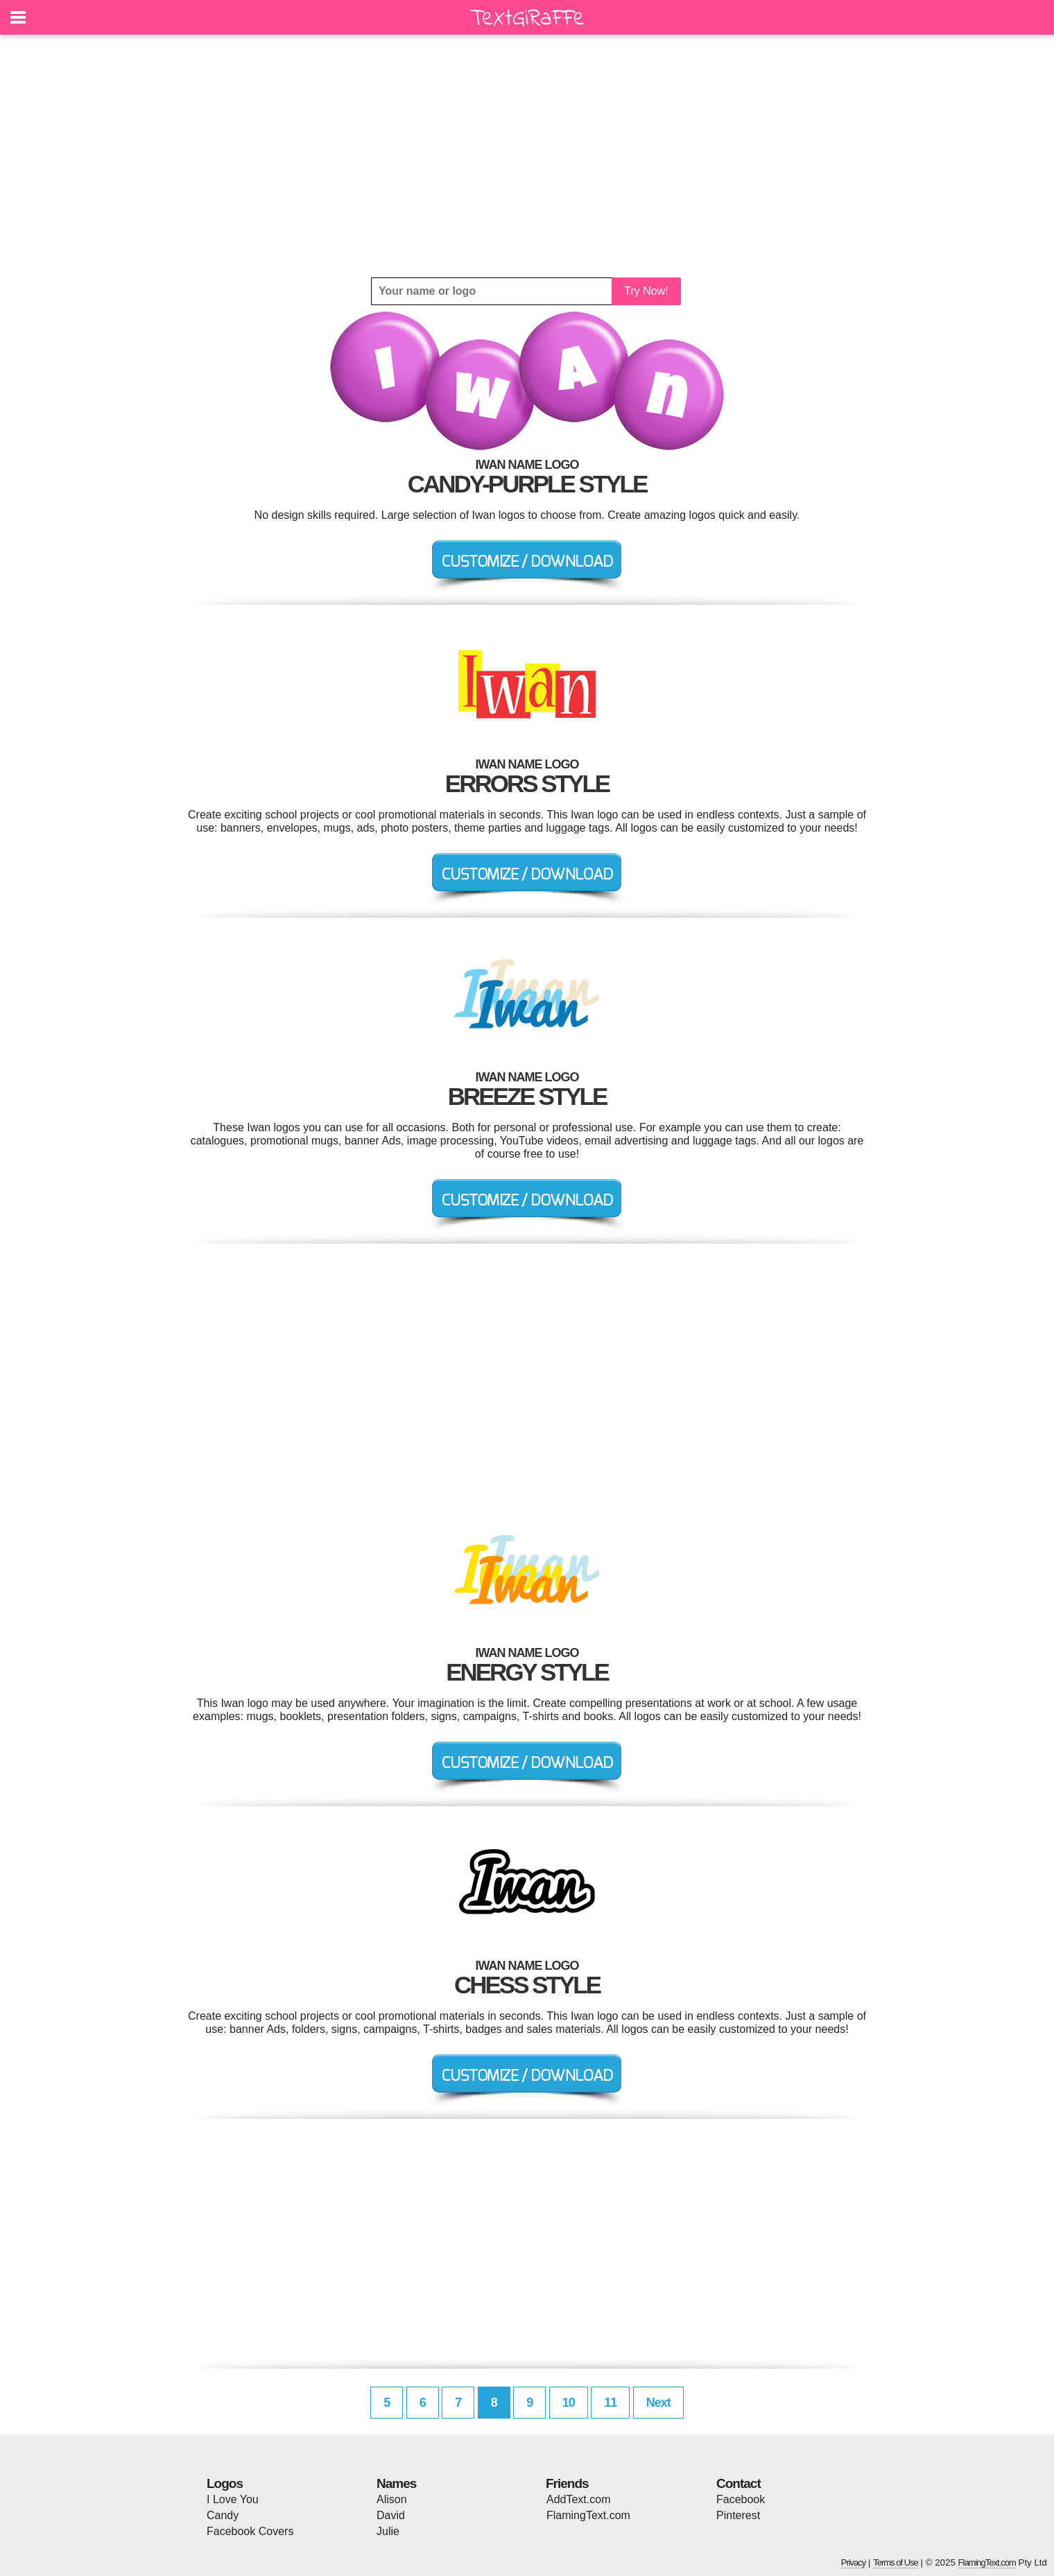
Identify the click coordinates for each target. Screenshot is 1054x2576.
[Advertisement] (527, 156)
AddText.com (578, 2499)
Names (396, 2483)
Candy (223, 2515)
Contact (738, 2483)
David (391, 2515)
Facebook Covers (250, 2531)
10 (568, 2403)
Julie (388, 2531)
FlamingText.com (588, 2515)
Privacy (853, 2562)
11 (610, 2403)
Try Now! (646, 291)
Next (658, 2403)
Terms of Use (895, 2562)
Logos (225, 2483)
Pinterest (738, 2515)
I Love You (233, 2499)
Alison (392, 2499)
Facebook (740, 2499)
